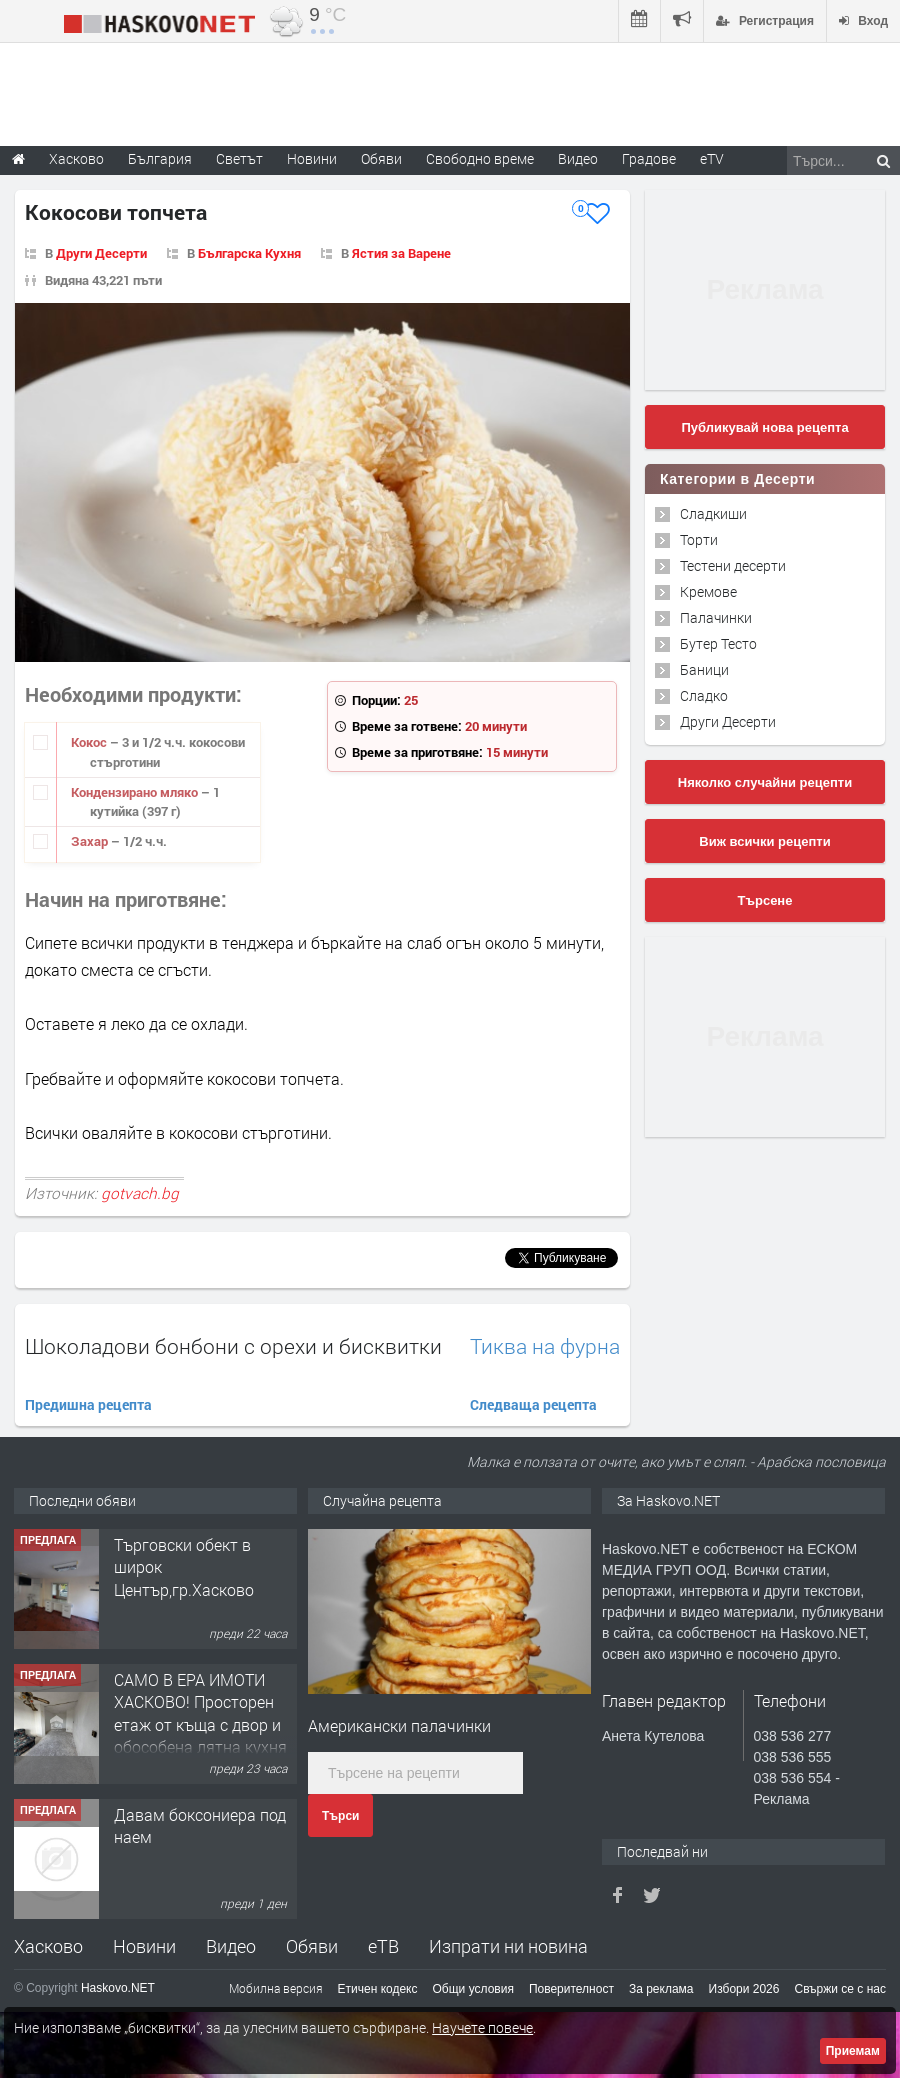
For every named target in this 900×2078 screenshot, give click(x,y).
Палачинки (716, 617)
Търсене (765, 900)
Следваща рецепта (533, 1404)
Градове (649, 158)
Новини (312, 158)
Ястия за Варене (401, 253)
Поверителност (571, 1989)
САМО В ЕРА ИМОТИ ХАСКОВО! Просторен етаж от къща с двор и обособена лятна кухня (200, 1713)
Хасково (48, 1946)
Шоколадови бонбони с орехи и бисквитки (233, 1346)
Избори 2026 (744, 1989)
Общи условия (473, 1989)
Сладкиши (713, 513)
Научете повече (482, 2027)
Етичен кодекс (378, 1989)
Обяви (312, 1946)
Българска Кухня (249, 253)
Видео (231, 1946)
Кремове (708, 591)
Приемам (853, 2051)
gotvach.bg (140, 1193)
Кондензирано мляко (136, 792)
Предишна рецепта (88, 1404)
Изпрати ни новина (508, 1946)
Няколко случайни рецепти (765, 782)
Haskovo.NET (118, 1988)
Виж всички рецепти (764, 841)
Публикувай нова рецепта (764, 427)
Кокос (90, 742)
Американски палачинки (399, 1725)
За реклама (661, 1989)
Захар (91, 841)
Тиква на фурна (545, 1346)
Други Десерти (101, 253)
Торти (699, 539)
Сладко (704, 695)
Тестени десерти (733, 565)
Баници (704, 669)
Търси (340, 1816)
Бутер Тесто (718, 643)
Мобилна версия (276, 1988)
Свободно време (480, 158)
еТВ (383, 1946)
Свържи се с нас (840, 1989)
